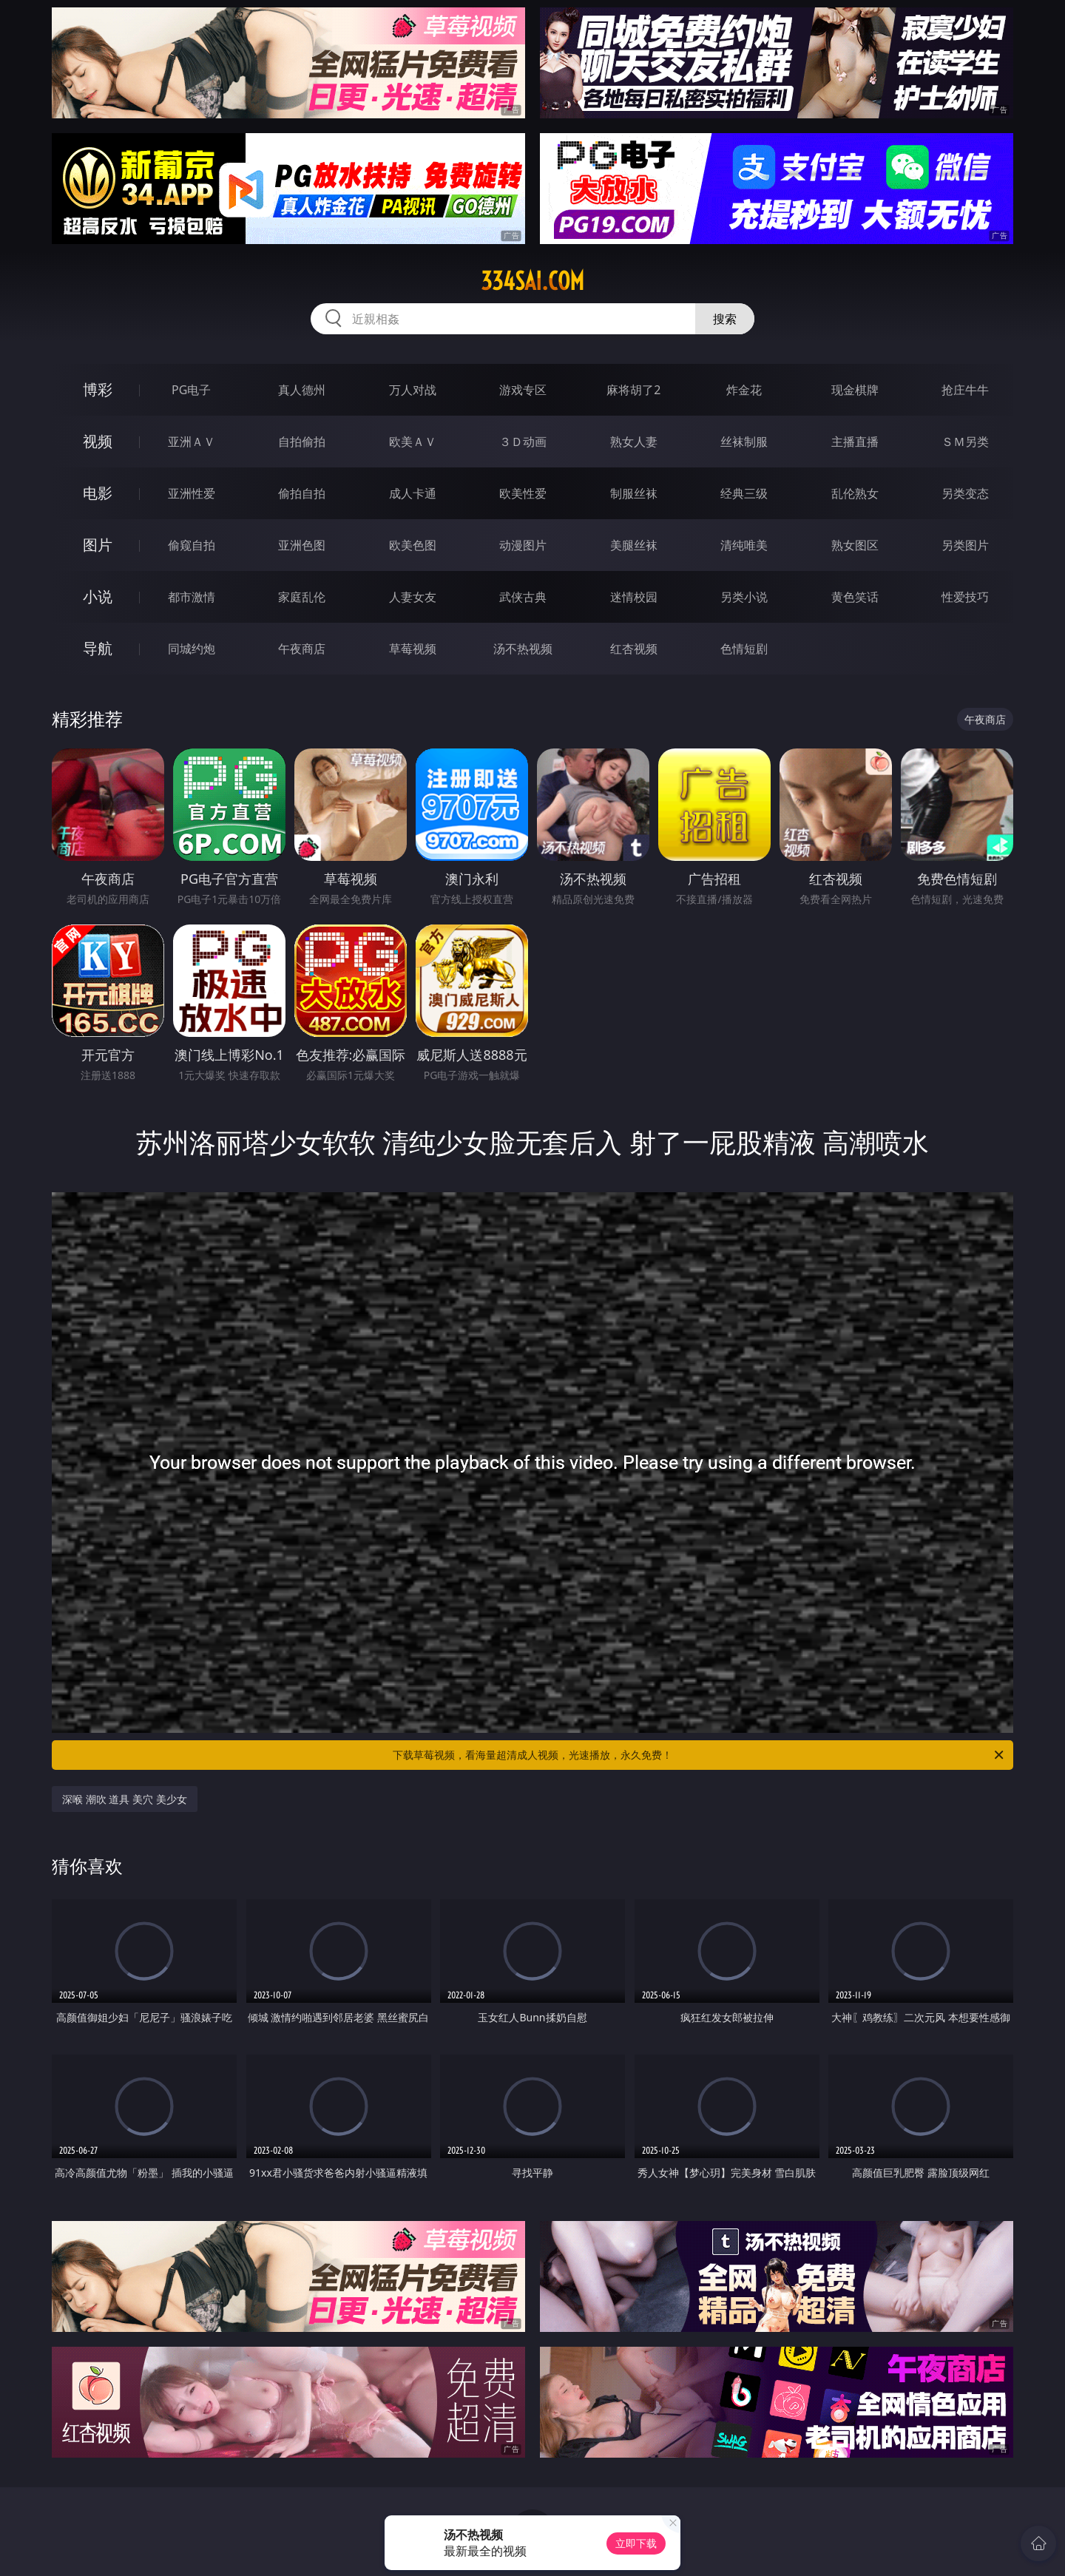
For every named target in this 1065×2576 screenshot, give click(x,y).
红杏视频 (633, 648)
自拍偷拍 (301, 441)
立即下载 (636, 2543)
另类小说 (744, 597)
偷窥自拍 (191, 545)
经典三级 (744, 493)
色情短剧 (744, 648)
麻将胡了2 (633, 390)
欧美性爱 (523, 493)
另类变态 (965, 493)
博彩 (97, 389)
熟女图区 (855, 545)
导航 (97, 648)
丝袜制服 (744, 441)
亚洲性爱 (191, 493)
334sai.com (532, 281)
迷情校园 (633, 597)
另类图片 (965, 545)
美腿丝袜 (633, 545)
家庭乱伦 (301, 597)
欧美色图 (412, 545)
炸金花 (744, 390)
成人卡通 (412, 493)
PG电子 (191, 390)
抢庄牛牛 (965, 390)
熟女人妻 (633, 441)
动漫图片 (523, 545)
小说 (97, 596)
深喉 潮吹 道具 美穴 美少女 (124, 1799)
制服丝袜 (633, 493)
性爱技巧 (965, 597)
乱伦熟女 (855, 493)
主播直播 (855, 441)
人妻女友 (412, 597)
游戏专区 (523, 390)
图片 (97, 545)
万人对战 (412, 390)
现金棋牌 (855, 390)
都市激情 (191, 597)
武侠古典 (523, 597)
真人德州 (301, 390)
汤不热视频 (522, 648)
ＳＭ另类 (965, 441)
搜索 (725, 319)
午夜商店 (301, 648)
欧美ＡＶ (412, 441)
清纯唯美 (744, 545)
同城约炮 (191, 648)
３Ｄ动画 (523, 441)
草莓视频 (412, 648)
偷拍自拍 (301, 493)
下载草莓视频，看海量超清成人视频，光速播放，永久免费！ (699, 1755)
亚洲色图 (301, 545)
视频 (97, 441)
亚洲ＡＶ (191, 441)
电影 (97, 493)
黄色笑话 (855, 597)
